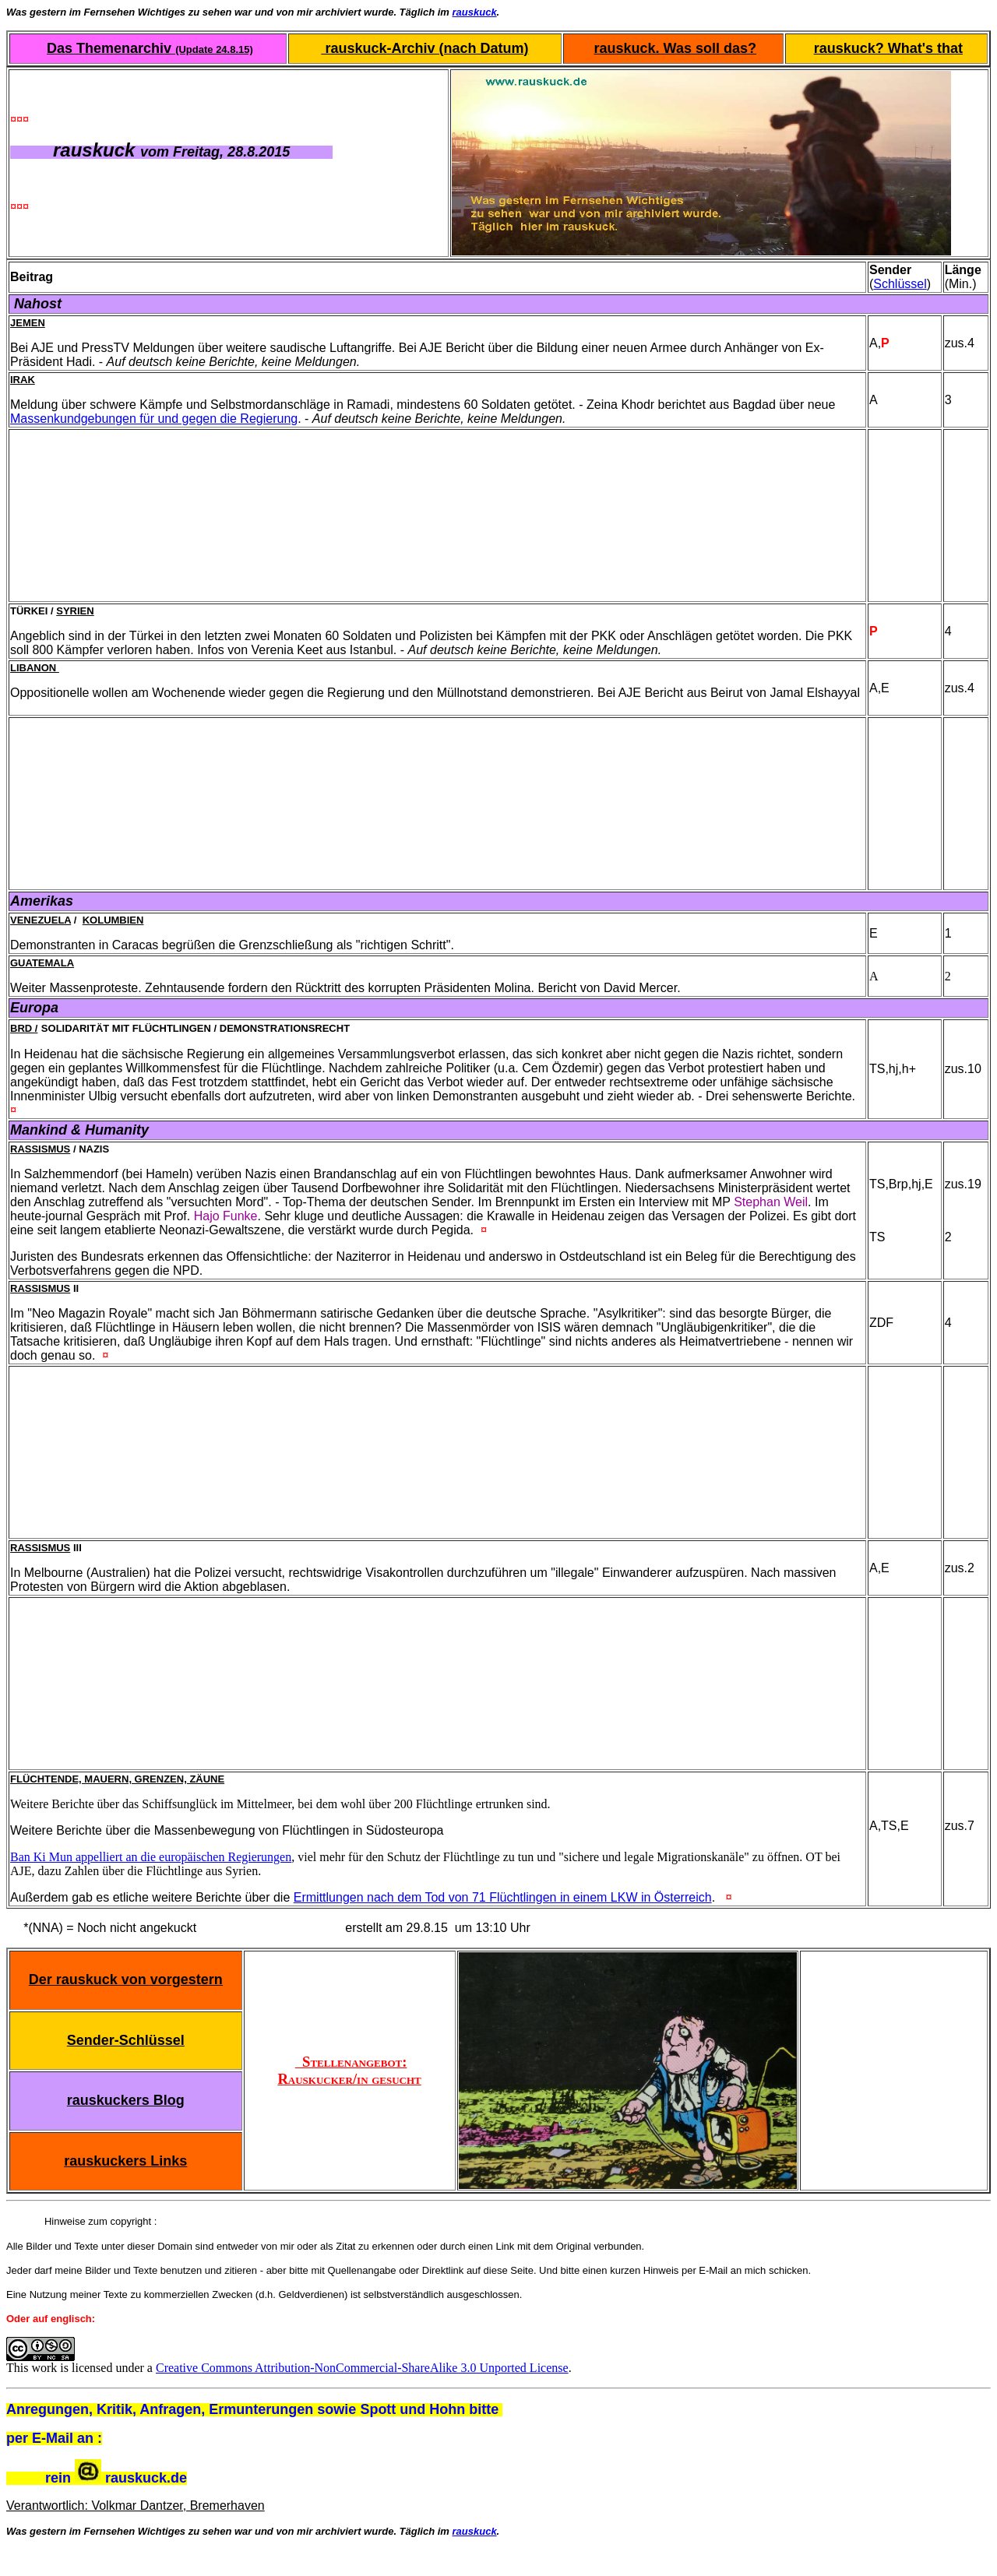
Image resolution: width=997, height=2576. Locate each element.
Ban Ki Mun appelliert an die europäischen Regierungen (150, 1856)
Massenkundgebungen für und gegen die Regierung (154, 418)
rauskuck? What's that (888, 48)
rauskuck (475, 12)
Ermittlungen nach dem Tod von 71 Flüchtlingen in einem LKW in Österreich (503, 1897)
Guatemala (42, 963)
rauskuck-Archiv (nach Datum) (424, 48)
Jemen (27, 323)
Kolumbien (113, 920)
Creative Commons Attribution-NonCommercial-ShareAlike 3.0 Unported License (362, 2367)
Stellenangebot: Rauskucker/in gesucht (349, 2070)
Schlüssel (899, 283)
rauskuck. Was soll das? (675, 48)
